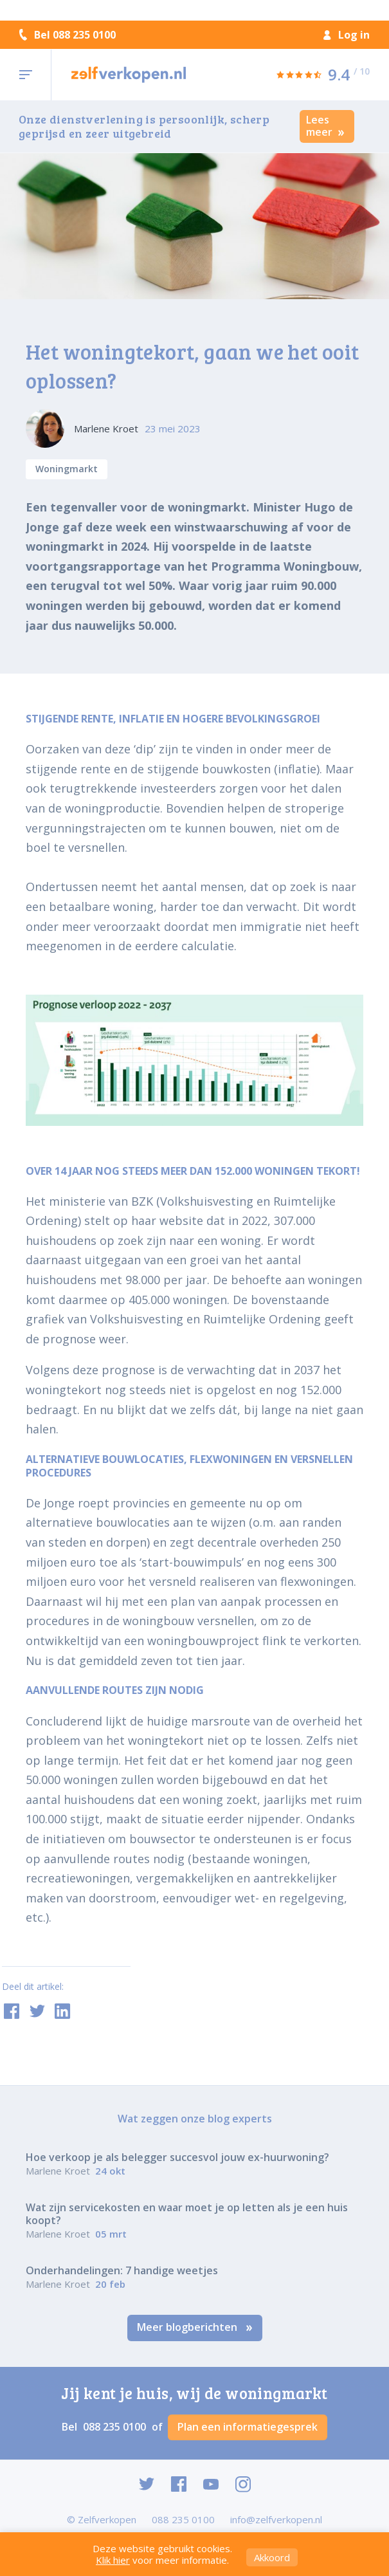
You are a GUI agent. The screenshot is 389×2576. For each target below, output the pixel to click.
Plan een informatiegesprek (247, 2427)
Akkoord (272, 2557)
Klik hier (113, 2559)
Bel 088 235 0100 (67, 35)
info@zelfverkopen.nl (276, 2519)
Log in (346, 35)
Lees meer (325, 126)
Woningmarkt (66, 469)
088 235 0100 (116, 2427)
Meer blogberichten (195, 2327)
